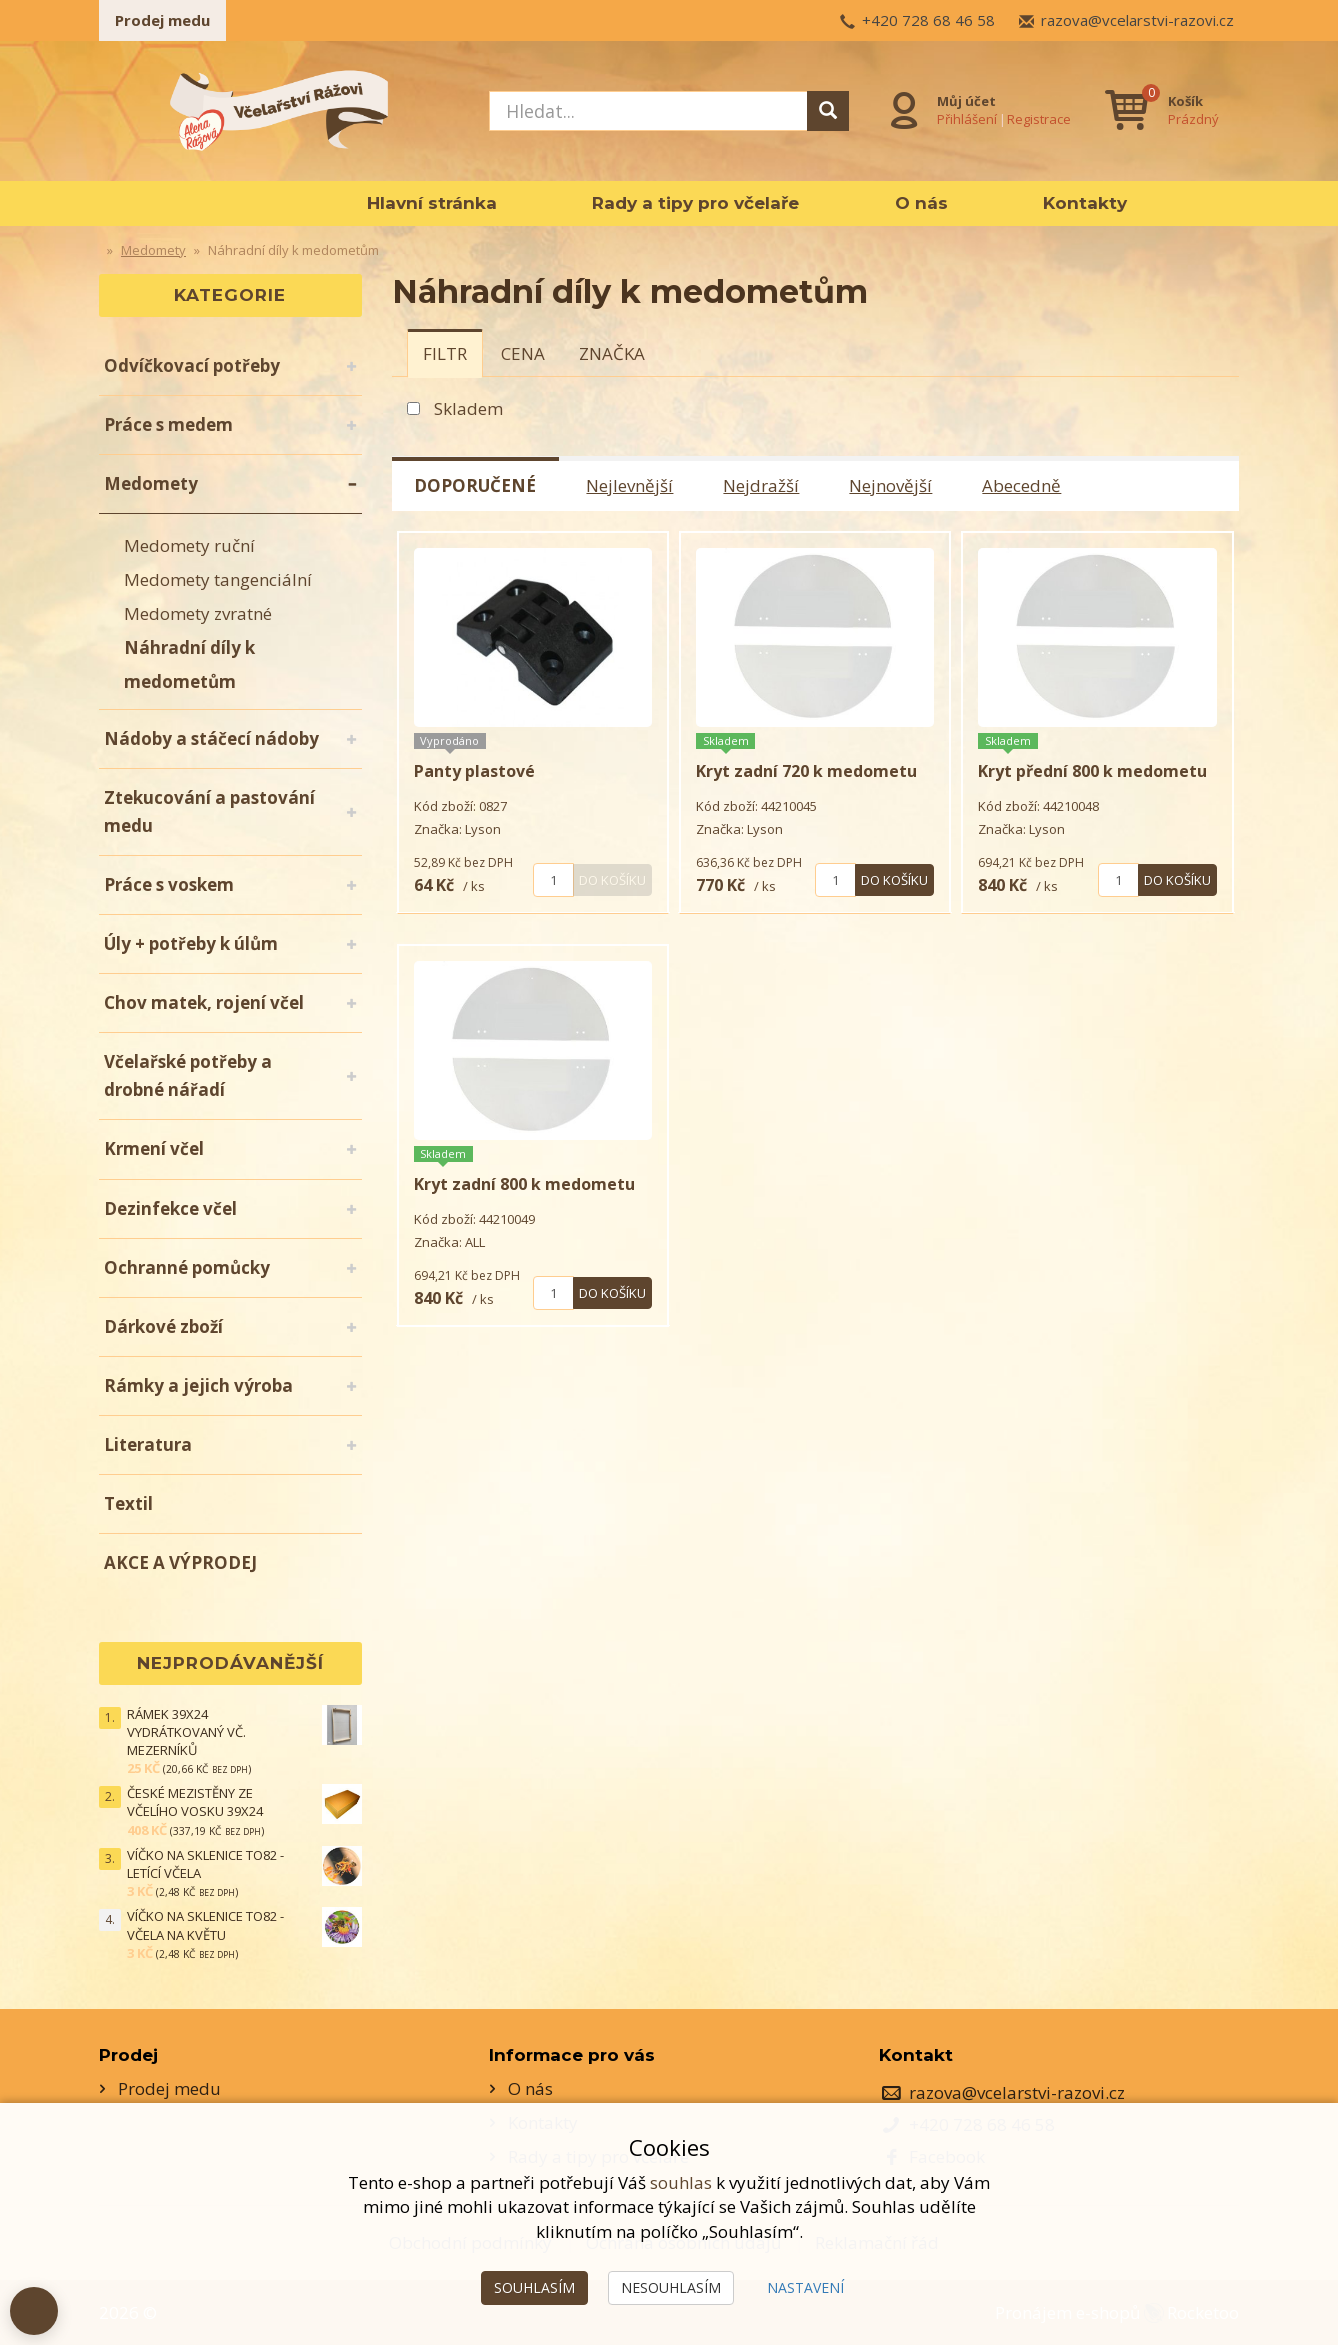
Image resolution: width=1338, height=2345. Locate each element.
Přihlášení (967, 119)
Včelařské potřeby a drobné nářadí (188, 1075)
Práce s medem (168, 424)
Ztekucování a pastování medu (209, 811)
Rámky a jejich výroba (198, 1385)
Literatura (148, 1444)
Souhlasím (534, 2287)
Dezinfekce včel (170, 1208)
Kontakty (1085, 203)
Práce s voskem (169, 884)
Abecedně (1022, 485)
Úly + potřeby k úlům (191, 943)
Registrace (1039, 119)
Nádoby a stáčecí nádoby (211, 738)
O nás (921, 203)
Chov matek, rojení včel (204, 1002)
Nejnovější (891, 485)
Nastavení (805, 2287)
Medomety (151, 483)
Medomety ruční (189, 545)
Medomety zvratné (198, 613)
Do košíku (612, 880)
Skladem (468, 408)
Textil (128, 1503)
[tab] (445, 353)
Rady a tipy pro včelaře (695, 203)
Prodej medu (162, 20)
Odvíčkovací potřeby (192, 365)
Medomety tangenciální (218, 579)
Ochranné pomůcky (187, 1267)
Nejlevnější (630, 485)
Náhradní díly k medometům (189, 664)
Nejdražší (762, 485)
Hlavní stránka (432, 203)
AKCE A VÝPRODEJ (180, 1562)
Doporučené (476, 485)
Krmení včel (154, 1148)
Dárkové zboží (163, 1326)
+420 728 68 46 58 (928, 20)
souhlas (681, 2182)
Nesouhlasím (671, 2287)
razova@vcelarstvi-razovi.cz (1137, 20)
